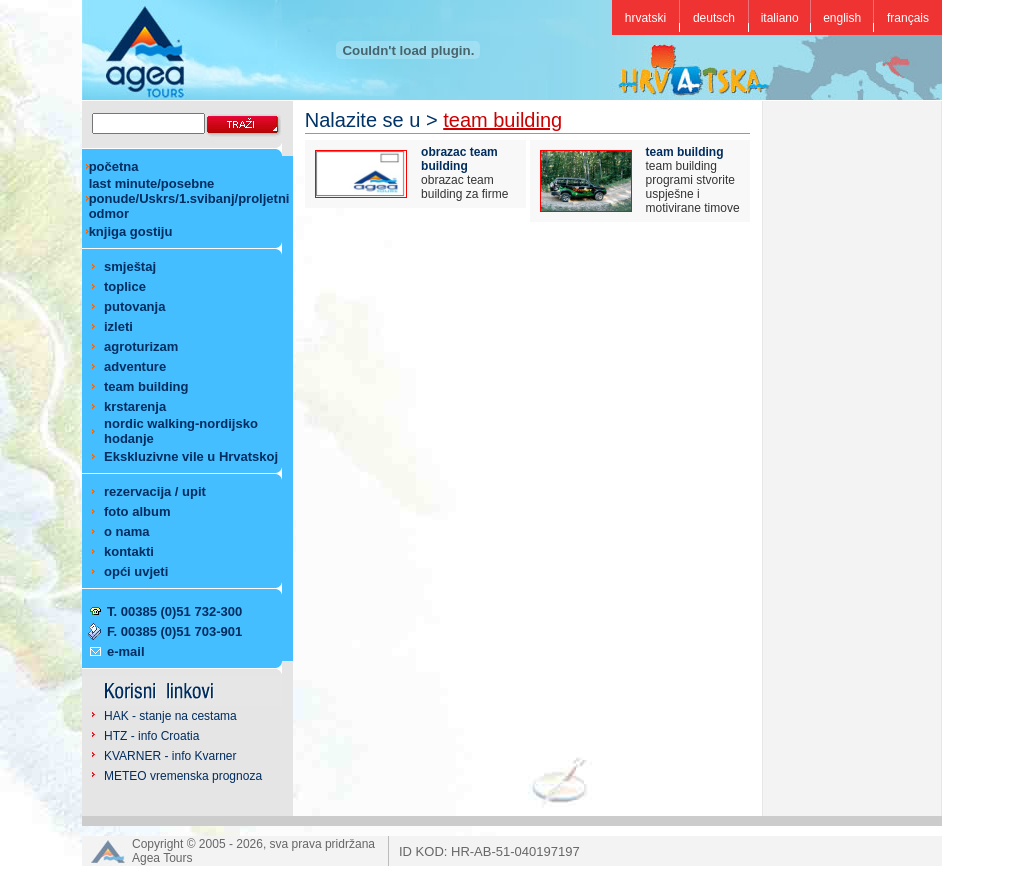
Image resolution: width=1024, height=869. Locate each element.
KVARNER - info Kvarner (170, 756)
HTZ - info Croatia (151, 736)
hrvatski (645, 18)
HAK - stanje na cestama (170, 716)
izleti (118, 326)
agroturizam (141, 346)
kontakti (129, 551)
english (842, 18)
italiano (780, 18)
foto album (137, 511)
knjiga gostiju (131, 231)
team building (146, 386)
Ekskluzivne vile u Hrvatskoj (191, 456)
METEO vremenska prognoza (183, 776)
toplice (125, 286)
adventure (135, 366)
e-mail (126, 651)
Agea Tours (162, 858)
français (908, 18)
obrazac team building (459, 159)
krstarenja (135, 406)
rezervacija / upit (155, 491)
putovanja (134, 306)
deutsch (714, 18)
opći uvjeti (136, 571)
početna (114, 166)
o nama (127, 531)
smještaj (130, 266)
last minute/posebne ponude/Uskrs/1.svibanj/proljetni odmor (189, 198)
